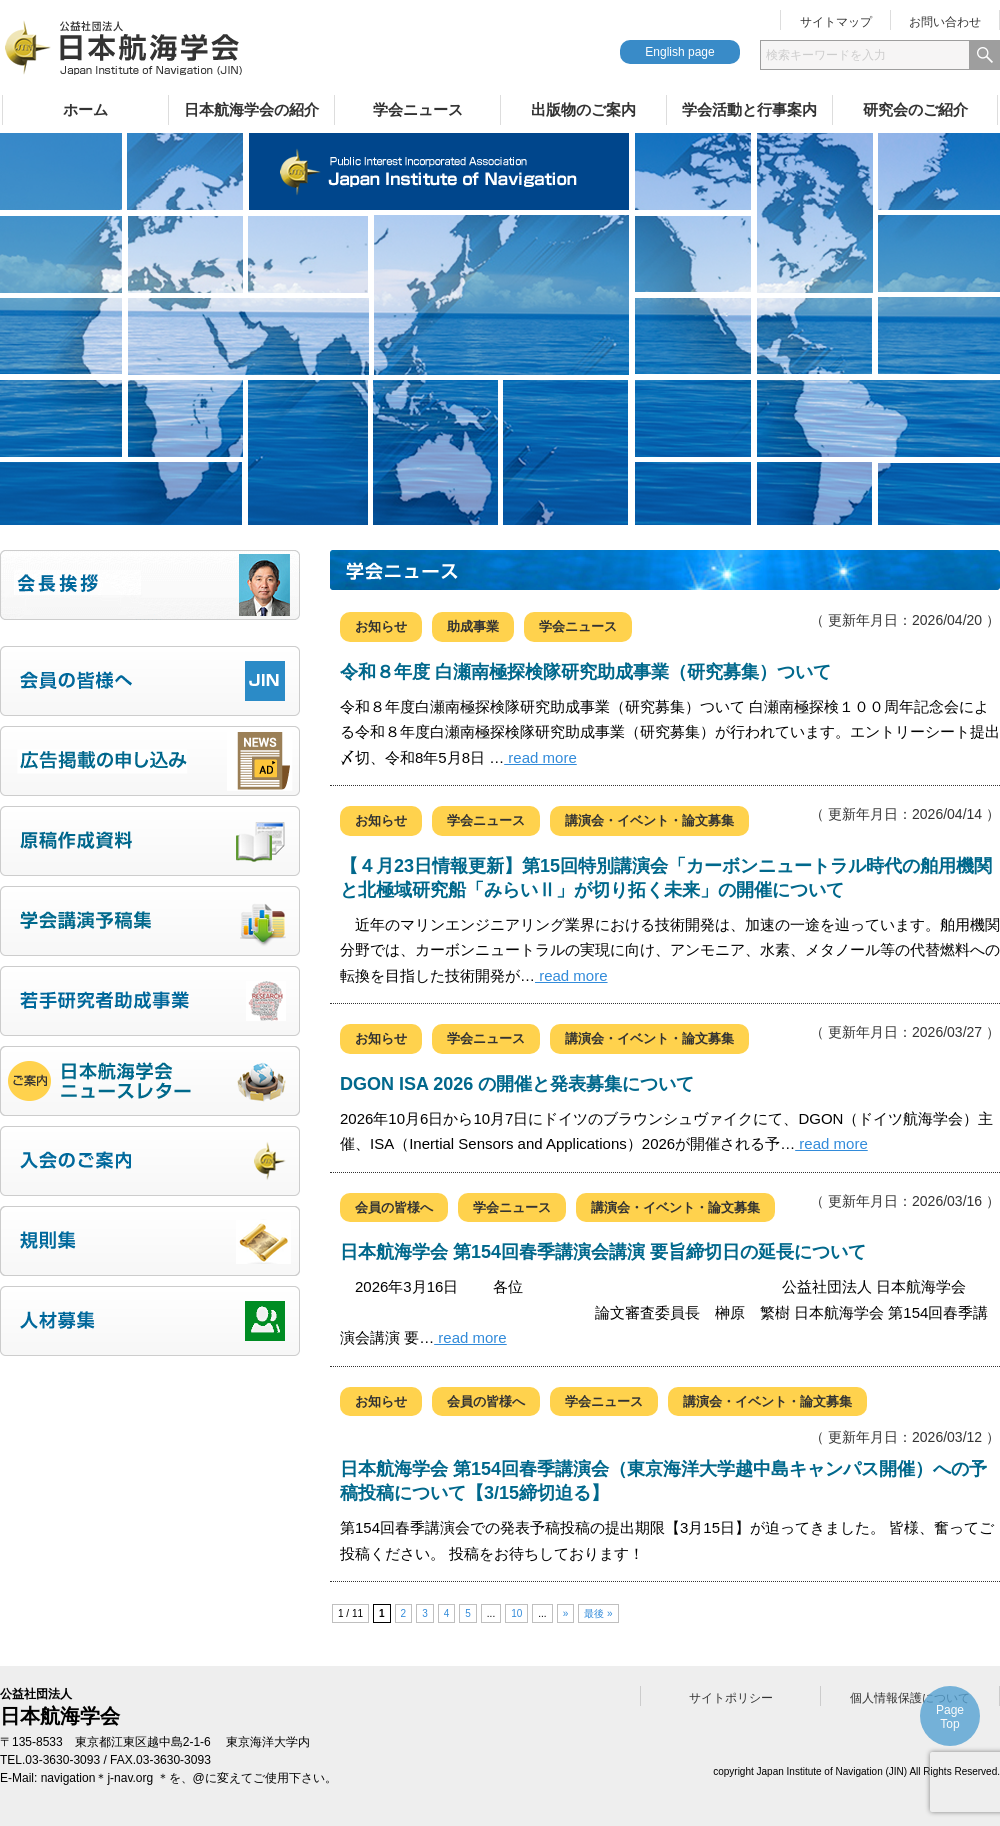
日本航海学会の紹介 (251, 109)
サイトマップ (836, 22)
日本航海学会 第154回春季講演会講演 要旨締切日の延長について (603, 1252)
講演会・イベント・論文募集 (649, 820)
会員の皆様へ (394, 1207)
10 (516, 1613)
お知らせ (381, 626)
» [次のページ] (566, 1613)
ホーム (85, 109)
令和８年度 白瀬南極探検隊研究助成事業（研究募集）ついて (585, 672)
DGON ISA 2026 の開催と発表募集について (517, 1084)
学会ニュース (418, 109)
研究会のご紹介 (915, 109)
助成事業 (473, 626)
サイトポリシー (731, 1698)
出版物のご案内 (583, 109)
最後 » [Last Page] (598, 1613)
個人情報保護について (910, 1698)
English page (679, 52)
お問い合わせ (945, 22)
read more (540, 757)
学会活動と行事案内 (749, 109)
